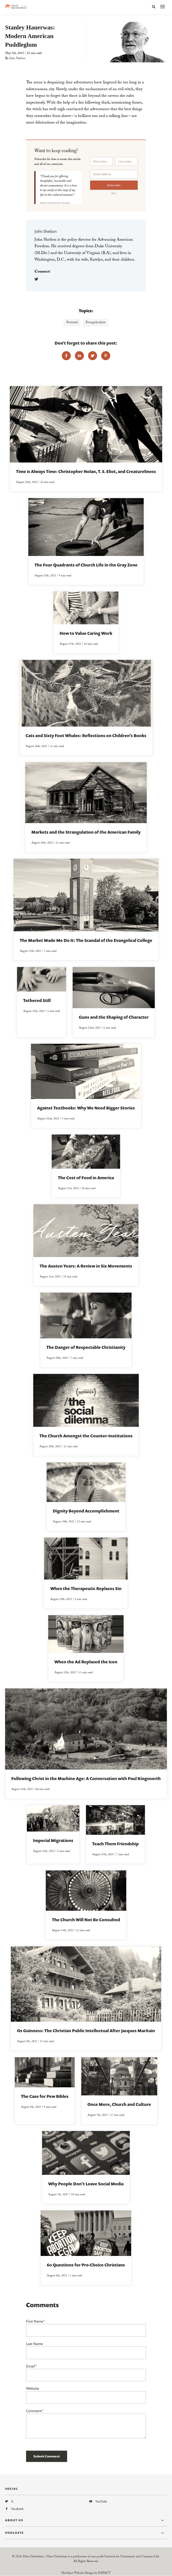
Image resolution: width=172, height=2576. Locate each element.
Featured (72, 322)
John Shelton (17, 58)
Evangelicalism (96, 322)
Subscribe (114, 185)
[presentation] (162, 6)
